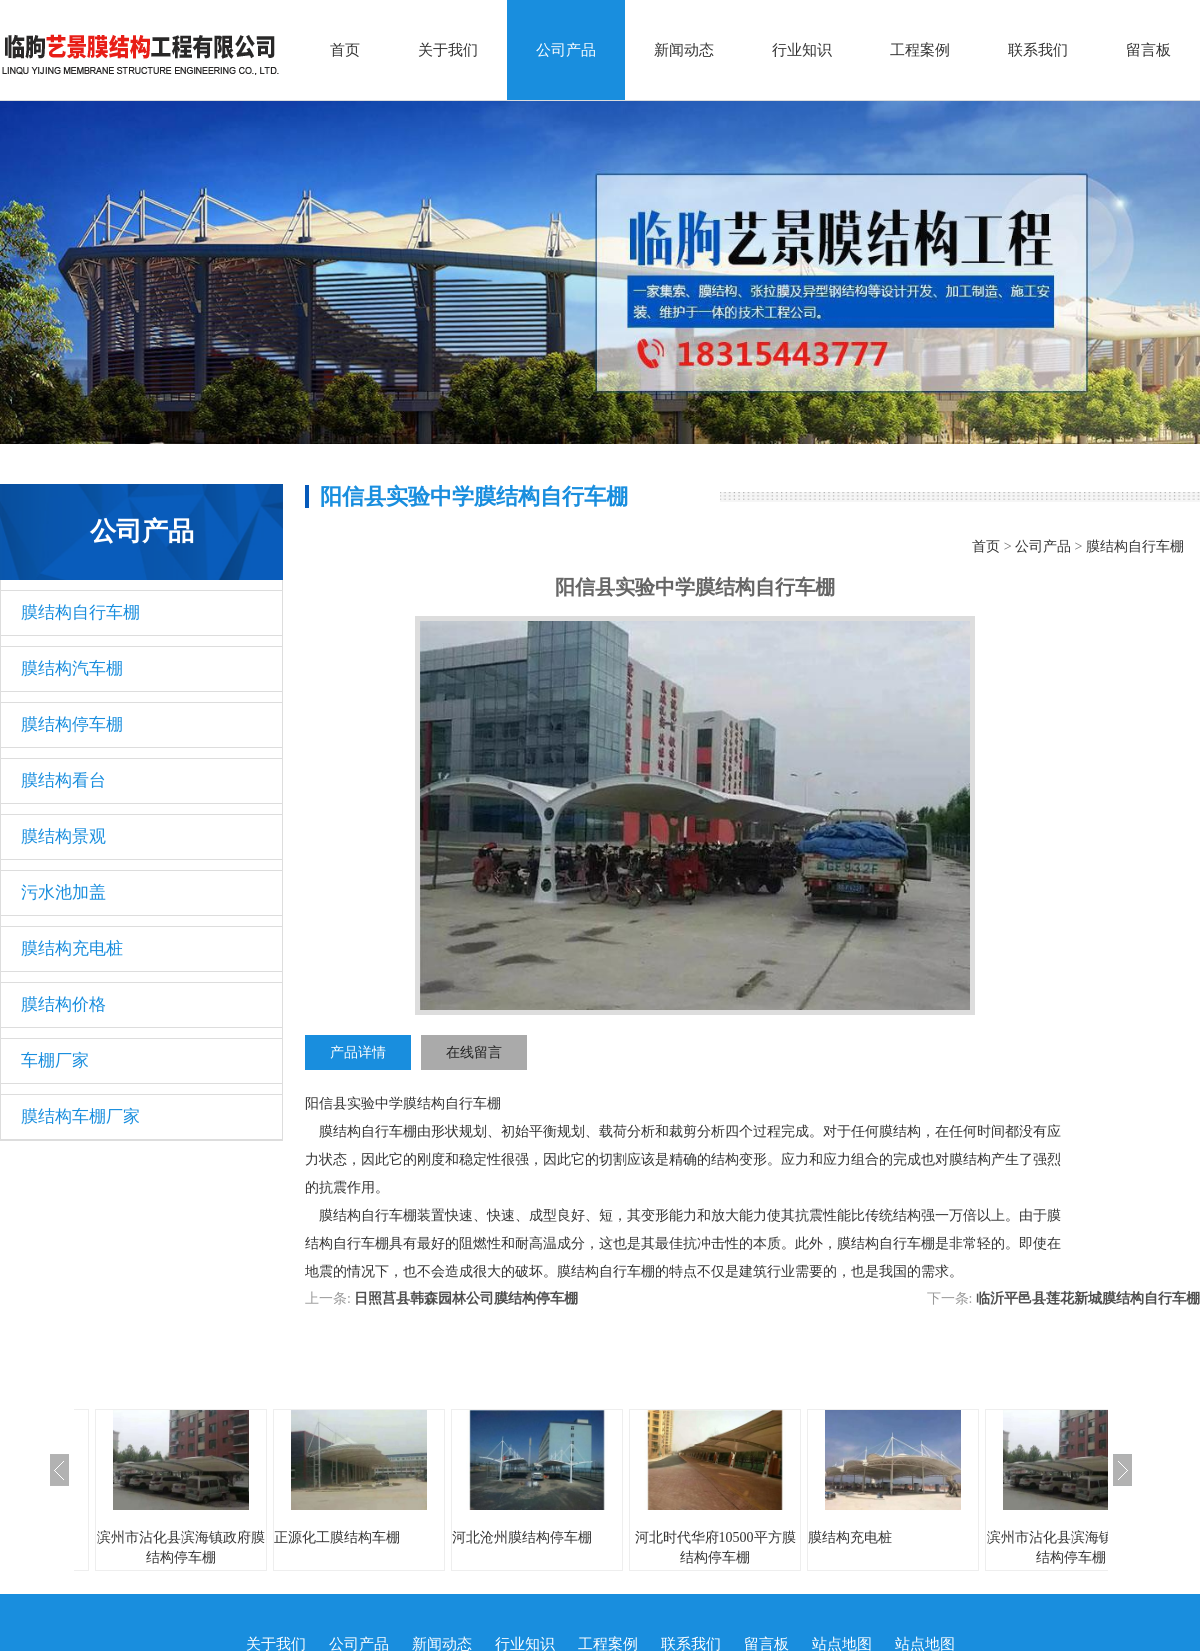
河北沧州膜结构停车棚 (522, 1537)
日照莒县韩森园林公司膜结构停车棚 (466, 1298)
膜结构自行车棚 (80, 612)
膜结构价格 (63, 1004)
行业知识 (802, 50)
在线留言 (474, 1052)
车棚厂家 (55, 1060)
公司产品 (566, 50)
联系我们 (1038, 50)
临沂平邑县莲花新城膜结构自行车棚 (1088, 1298)
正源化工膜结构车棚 (337, 1537)
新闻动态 (684, 50)
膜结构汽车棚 (72, 668)
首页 (345, 50)
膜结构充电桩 (72, 948)
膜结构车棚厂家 (80, 1116)
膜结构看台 (63, 780)
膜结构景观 (63, 836)
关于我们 (448, 50)
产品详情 (358, 1052)
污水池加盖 (63, 892)
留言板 (1148, 50)
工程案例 (920, 50)
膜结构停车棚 (72, 724)
